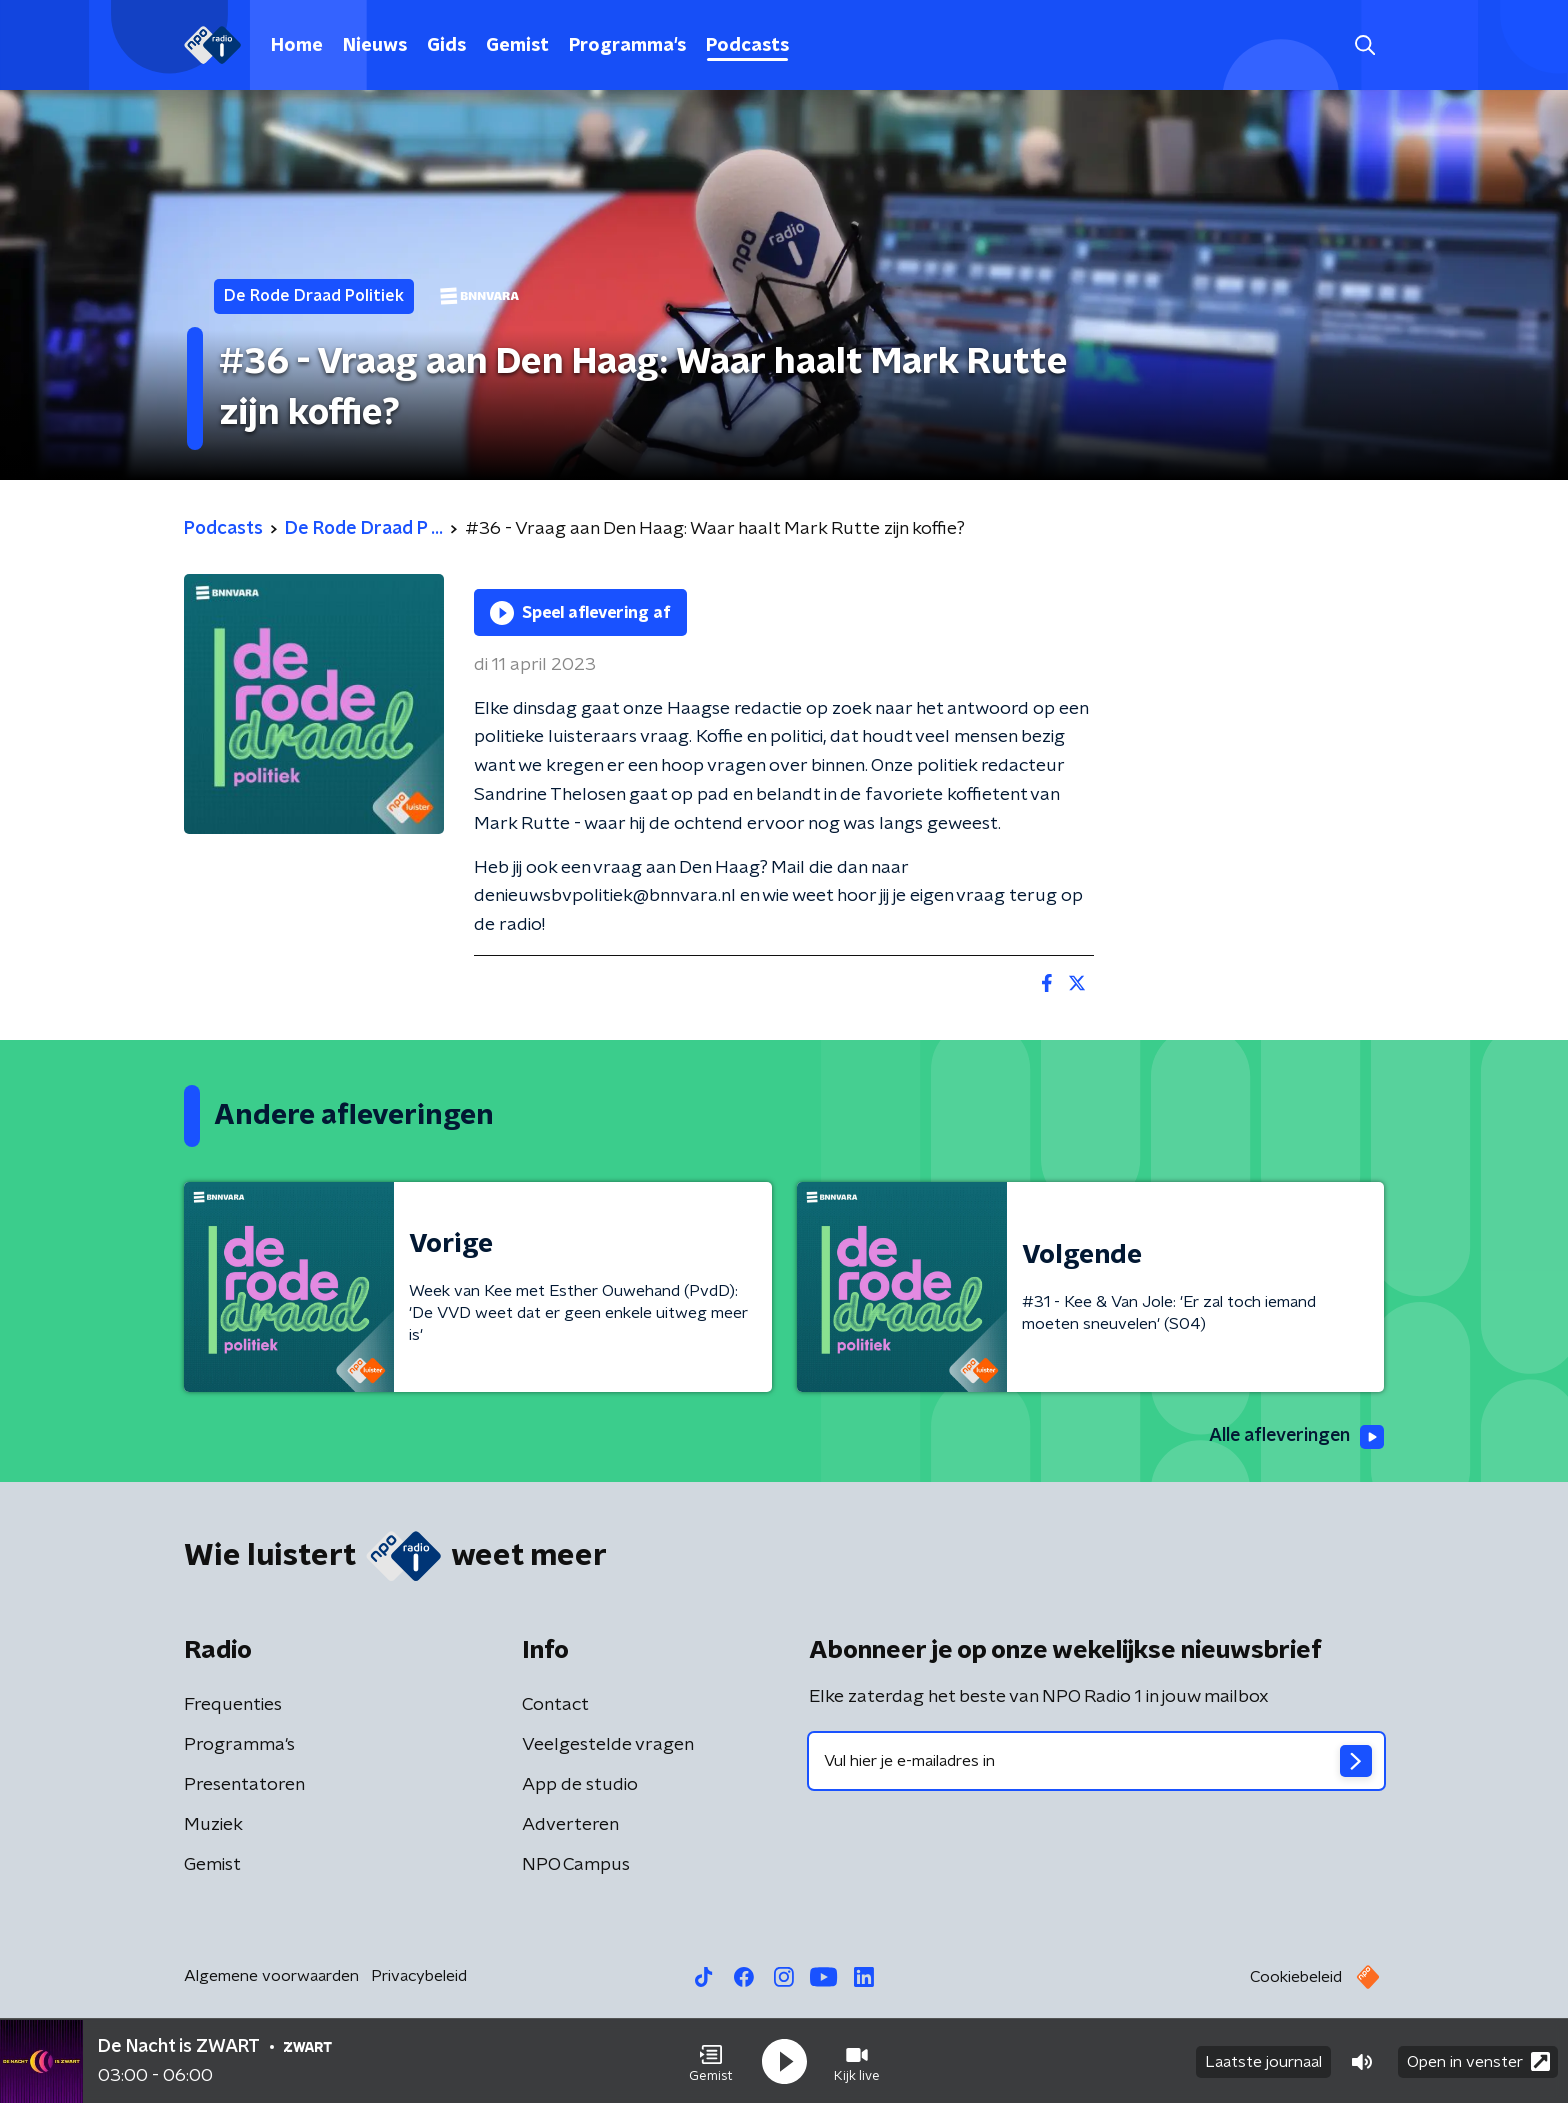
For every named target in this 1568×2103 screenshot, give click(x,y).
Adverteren (570, 1825)
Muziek (213, 1825)
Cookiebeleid (1296, 1977)
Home (297, 46)
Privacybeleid (419, 1976)
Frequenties (233, 1705)
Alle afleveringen (1294, 1437)
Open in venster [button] (1478, 2060)
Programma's (627, 46)
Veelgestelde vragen (608, 1745)
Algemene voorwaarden (271, 1976)
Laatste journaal (1263, 2061)
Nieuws (375, 46)
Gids (446, 46)
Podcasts (747, 46)
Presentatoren (244, 1785)
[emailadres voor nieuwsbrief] (1096, 1761)
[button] (711, 2061)
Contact (555, 1705)
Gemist (517, 46)
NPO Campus (576, 1865)
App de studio (580, 1785)
